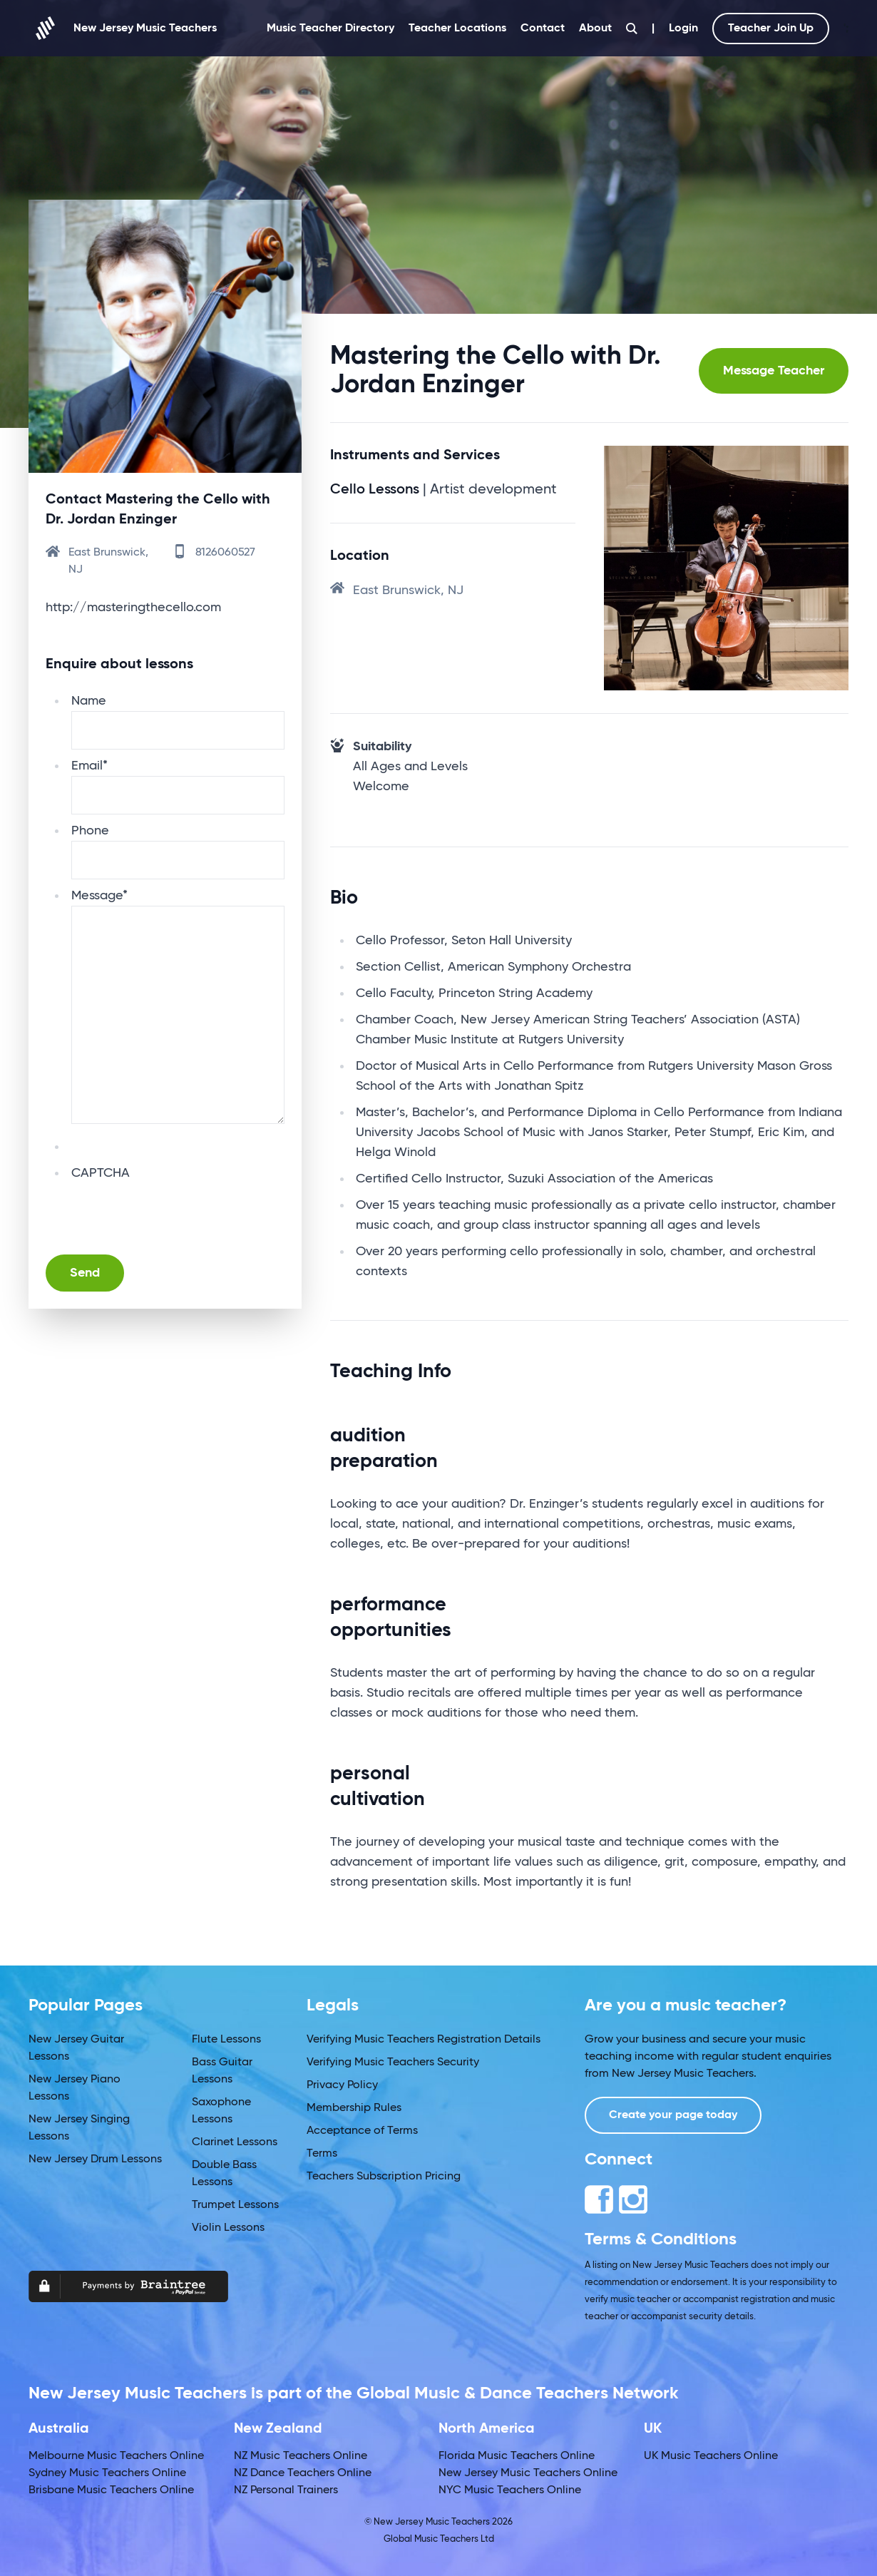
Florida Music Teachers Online (516, 2456)
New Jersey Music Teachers (123, 28)
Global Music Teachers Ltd (439, 2539)
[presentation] (179, 1211)
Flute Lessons (226, 2039)
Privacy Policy (342, 2085)
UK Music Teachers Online (711, 2456)
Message (99, 895)
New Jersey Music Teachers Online (527, 2473)
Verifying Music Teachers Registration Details (423, 2039)
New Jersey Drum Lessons (95, 2159)
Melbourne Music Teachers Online (116, 2456)
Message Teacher (773, 370)
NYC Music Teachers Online (509, 2490)
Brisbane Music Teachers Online (111, 2490)
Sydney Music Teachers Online (107, 2473)
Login (683, 28)
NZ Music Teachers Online (300, 2456)
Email (89, 766)
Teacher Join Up (771, 28)
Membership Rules (354, 2108)
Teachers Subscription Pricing (384, 2176)
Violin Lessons (228, 2228)
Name (88, 701)
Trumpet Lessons (235, 2205)
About (595, 28)
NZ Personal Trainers (286, 2490)
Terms (322, 2154)
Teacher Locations (457, 28)
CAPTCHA (100, 1173)
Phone (90, 830)
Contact (542, 28)
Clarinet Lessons (234, 2142)
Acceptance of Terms (362, 2131)
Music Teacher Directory (330, 28)
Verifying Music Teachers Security (393, 2062)
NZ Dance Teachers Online (302, 2473)
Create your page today (673, 2115)
